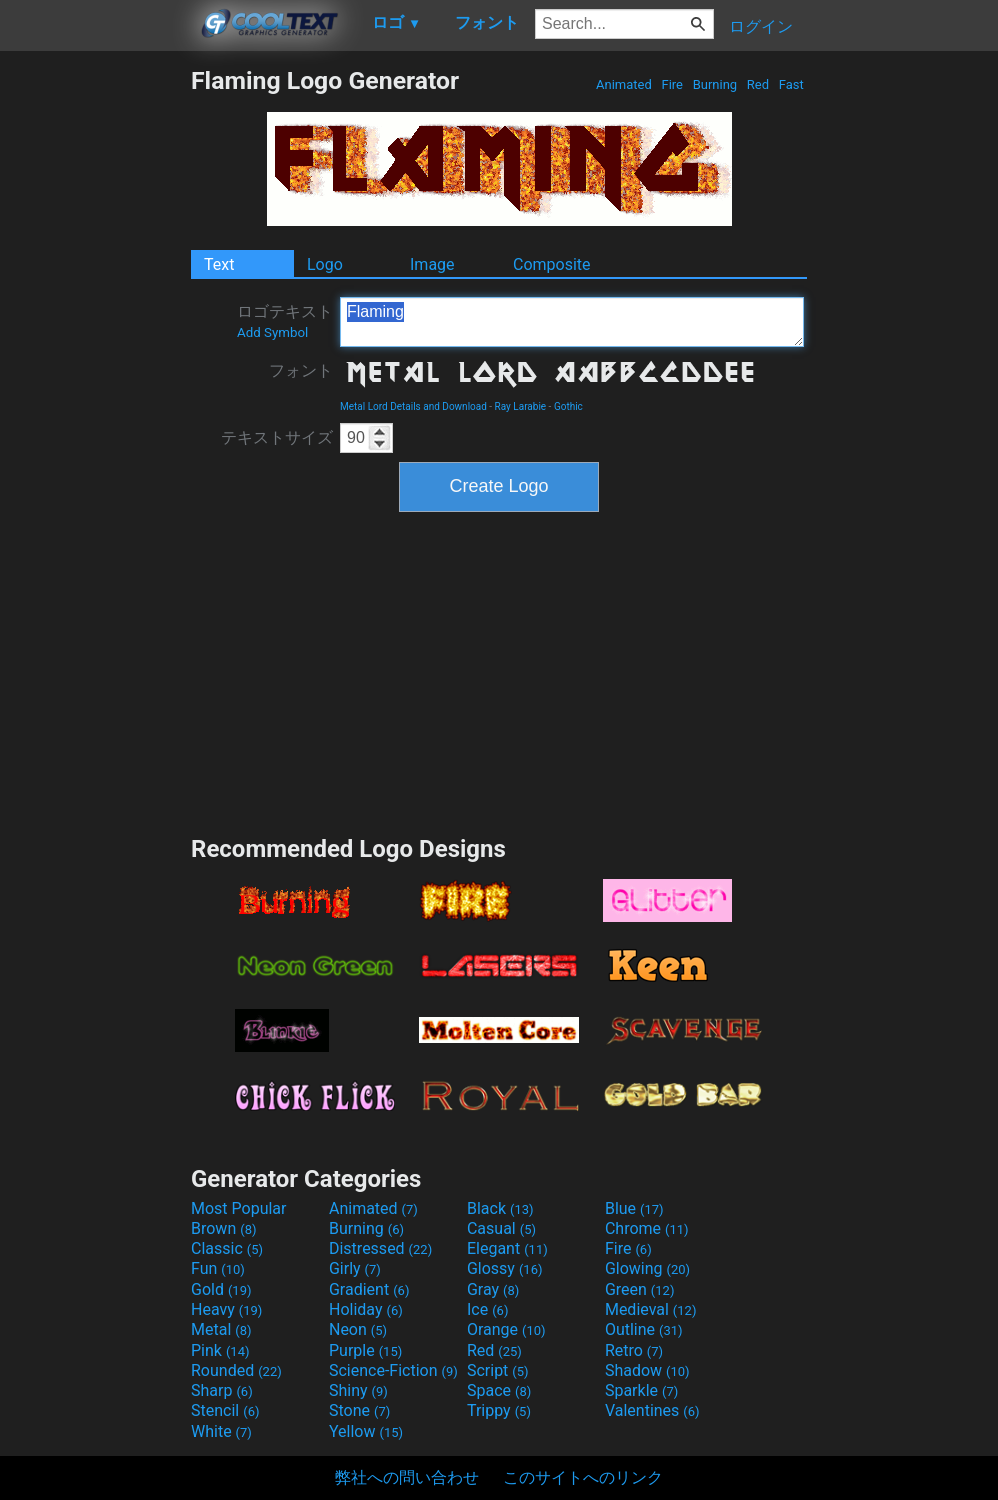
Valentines (652, 1410)
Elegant (507, 1248)
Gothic (568, 406)
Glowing (647, 1268)
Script (498, 1370)
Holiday (366, 1309)
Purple (365, 1350)
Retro (634, 1350)
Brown (223, 1228)
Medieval (651, 1309)
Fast (791, 84)
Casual (501, 1228)
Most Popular (239, 1208)
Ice (487, 1309)
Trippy (499, 1410)
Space (499, 1390)
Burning (714, 84)
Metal (221, 1329)
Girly (355, 1268)
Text (219, 264)
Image (432, 264)
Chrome (647, 1228)
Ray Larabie (521, 406)
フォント (301, 370)
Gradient (369, 1289)
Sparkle (641, 1390)
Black (500, 1208)
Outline (644, 1329)
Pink (220, 1350)
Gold (221, 1289)
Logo (325, 264)
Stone (359, 1410)
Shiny (358, 1390)
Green (640, 1289)
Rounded (236, 1370)
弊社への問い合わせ (407, 1477)
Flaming (572, 322)
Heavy (226, 1309)
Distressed (380, 1248)
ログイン (761, 26)
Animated (624, 84)
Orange (506, 1329)
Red (758, 84)
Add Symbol (272, 332)
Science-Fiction (393, 1370)
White (221, 1431)
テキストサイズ (277, 437)
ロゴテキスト (285, 321)
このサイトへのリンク (583, 1477)
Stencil (225, 1410)
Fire (672, 84)
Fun (218, 1268)
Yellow (366, 1431)
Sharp (222, 1390)
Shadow (647, 1370)
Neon (358, 1329)
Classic (227, 1248)
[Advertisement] (95, 366)
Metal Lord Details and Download (413, 406)
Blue (634, 1208)
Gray (493, 1289)
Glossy (505, 1268)
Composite (552, 264)
